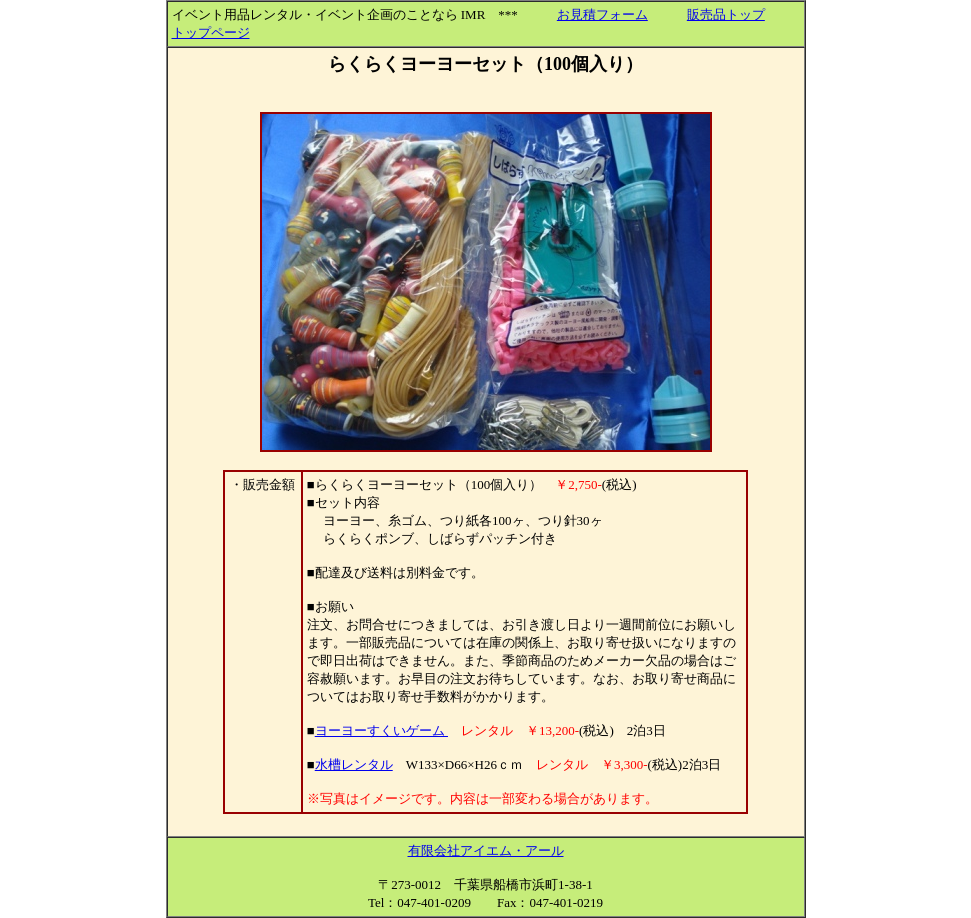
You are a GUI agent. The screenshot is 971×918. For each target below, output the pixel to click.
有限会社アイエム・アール (486, 850)
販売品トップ (726, 14)
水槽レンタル (354, 764)
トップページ (211, 32)
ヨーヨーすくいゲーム (381, 730)
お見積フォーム (602, 14)
